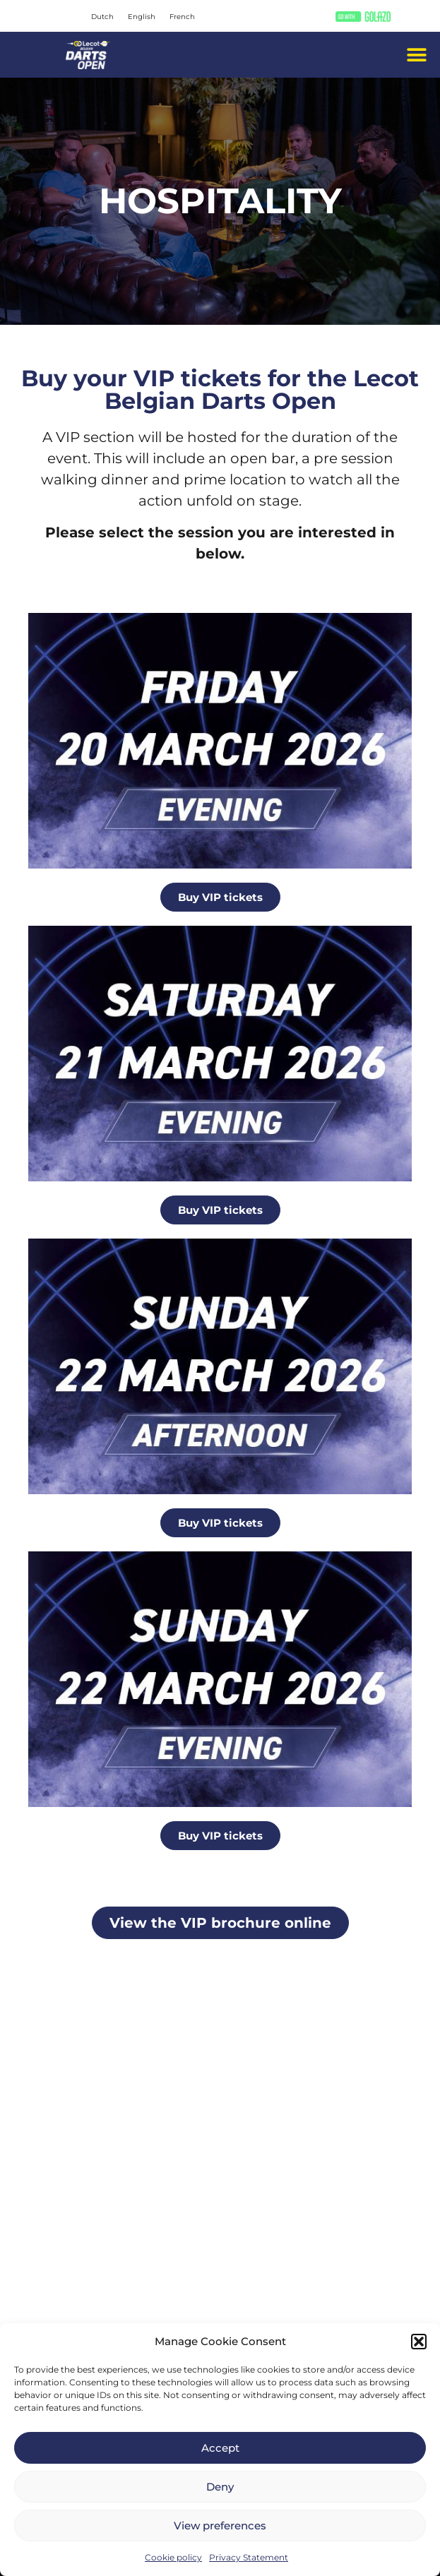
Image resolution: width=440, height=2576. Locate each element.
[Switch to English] (141, 17)
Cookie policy (173, 2557)
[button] (419, 2341)
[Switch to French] (182, 17)
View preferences (220, 2525)
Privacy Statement (248, 2557)
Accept (220, 2448)
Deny (220, 2486)
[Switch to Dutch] (102, 17)
